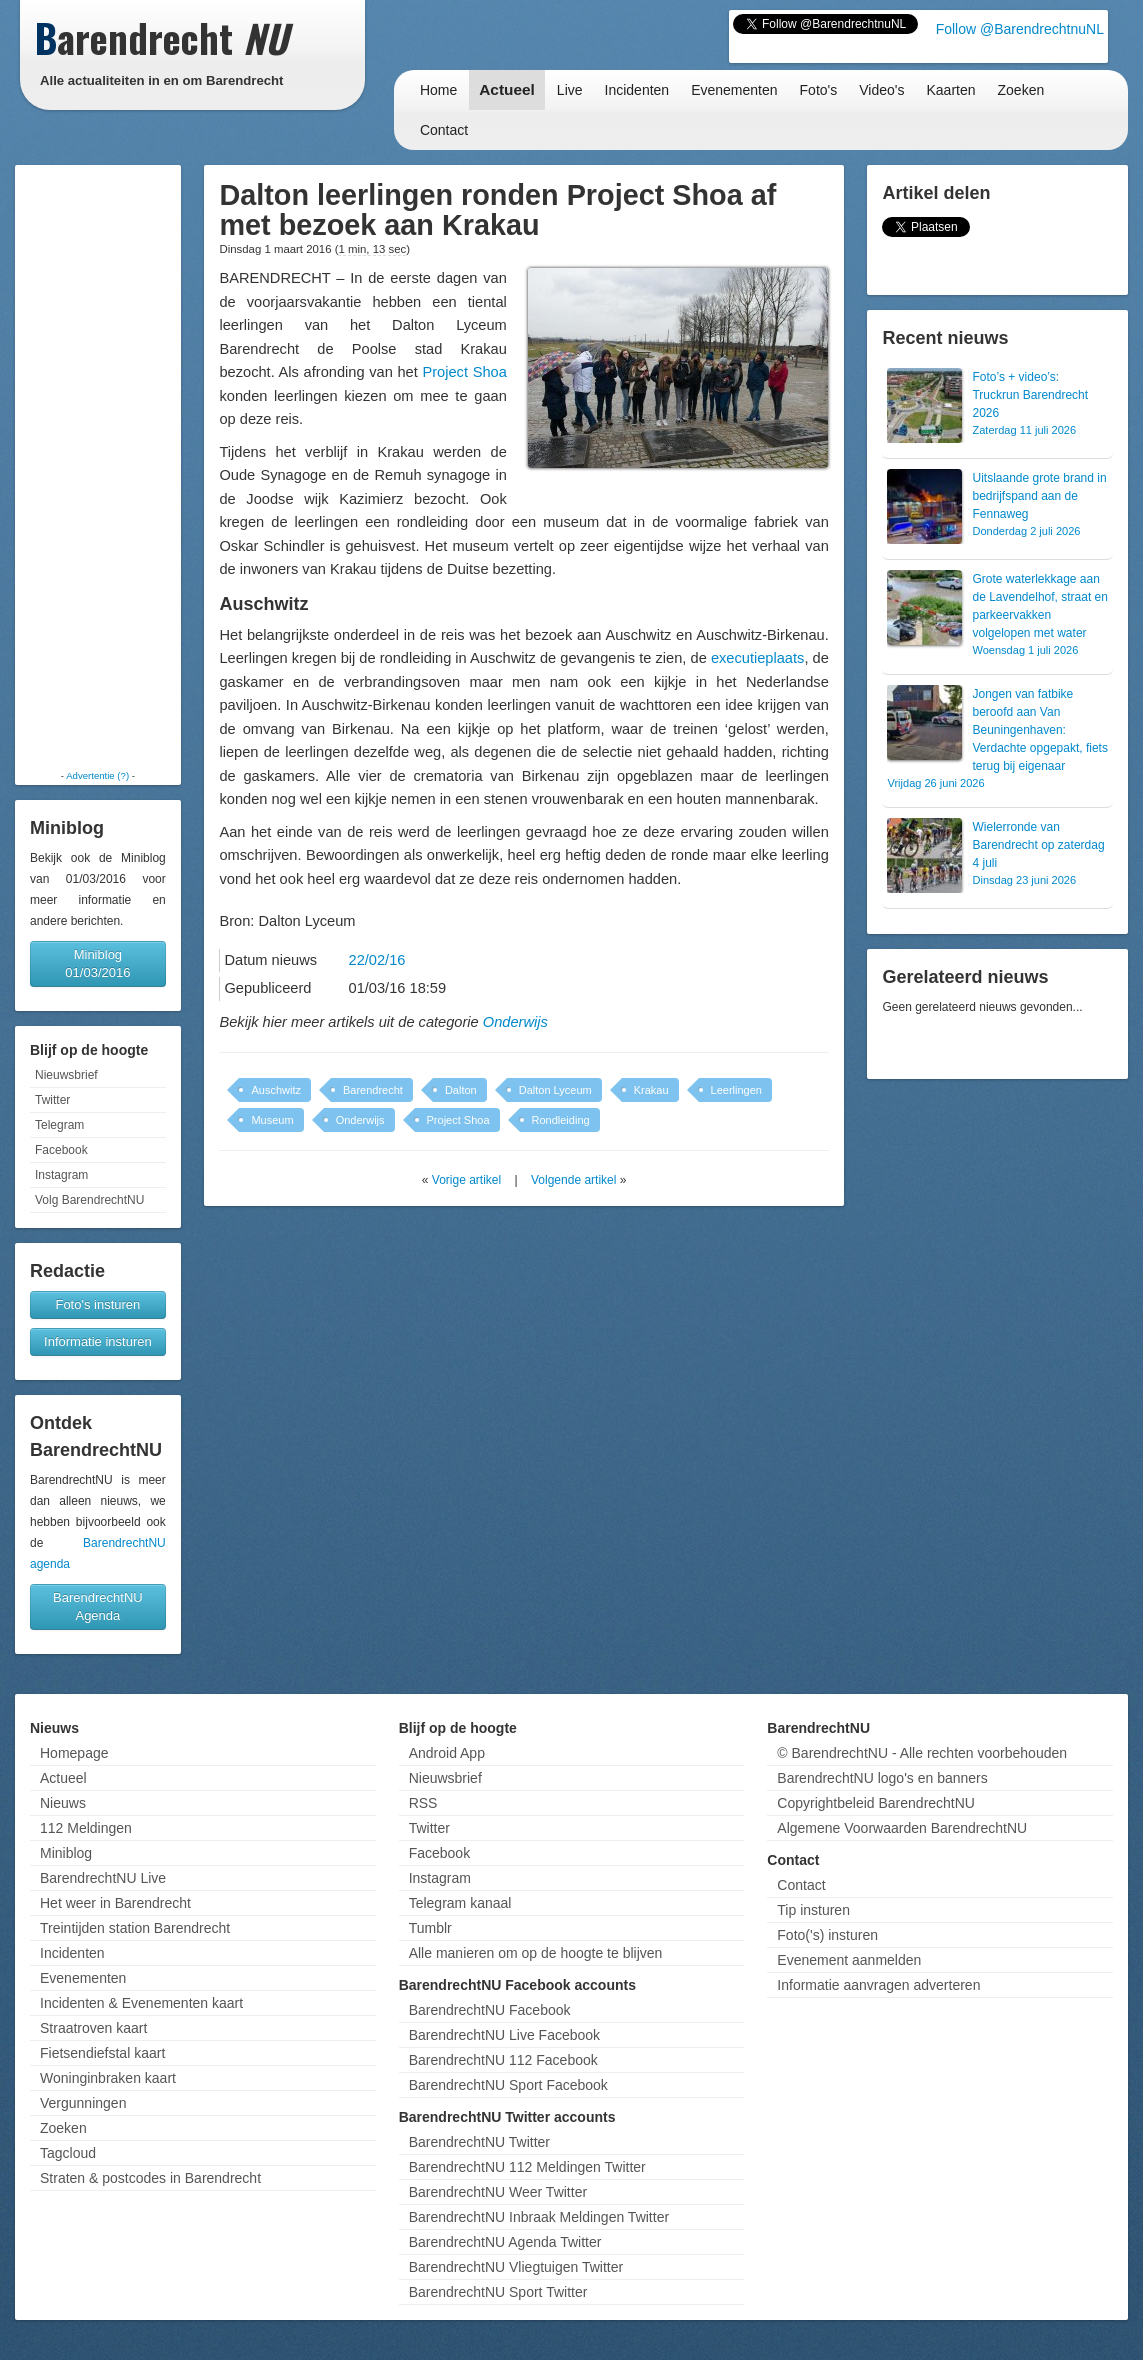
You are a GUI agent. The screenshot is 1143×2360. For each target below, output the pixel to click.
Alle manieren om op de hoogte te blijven (536, 1953)
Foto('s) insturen (827, 1935)
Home (438, 90)
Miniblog (66, 1853)
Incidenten (637, 90)
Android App (447, 1753)
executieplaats (758, 658)
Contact (444, 130)
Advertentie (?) (97, 775)
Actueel (507, 89)
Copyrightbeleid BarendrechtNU (876, 1803)
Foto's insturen (97, 1304)
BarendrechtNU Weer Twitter (498, 2192)
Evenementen (734, 90)
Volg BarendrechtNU (89, 1200)
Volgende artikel (573, 1180)
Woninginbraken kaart (108, 2078)
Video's (881, 90)
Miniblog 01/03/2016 (97, 963)
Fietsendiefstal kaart (102, 2053)
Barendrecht (373, 1090)
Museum (272, 1120)
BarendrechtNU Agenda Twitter (505, 2242)
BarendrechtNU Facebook (490, 2010)
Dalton (461, 1090)
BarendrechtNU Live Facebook (504, 2035)
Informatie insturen (98, 1341)
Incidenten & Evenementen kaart (141, 2003)
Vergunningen (83, 2103)
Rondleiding (561, 1120)
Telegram (59, 1125)
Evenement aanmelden (849, 1960)
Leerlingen (736, 1090)
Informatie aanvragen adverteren (878, 1985)
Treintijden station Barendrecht (135, 1928)
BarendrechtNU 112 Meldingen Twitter (527, 2167)
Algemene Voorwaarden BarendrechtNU (902, 1828)
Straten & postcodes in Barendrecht (150, 2178)
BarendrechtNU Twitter (479, 2142)
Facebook (61, 1150)
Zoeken (1021, 90)
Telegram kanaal (460, 1903)
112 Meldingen (86, 1828)
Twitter (52, 1100)
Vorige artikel (466, 1180)
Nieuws (63, 1803)
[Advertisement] (98, 467)
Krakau (651, 1090)
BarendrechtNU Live (103, 1878)
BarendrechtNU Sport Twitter (498, 2292)
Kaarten (950, 90)
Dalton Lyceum (555, 1090)
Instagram (61, 1175)
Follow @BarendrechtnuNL (1020, 29)
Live (570, 90)
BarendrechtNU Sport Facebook (508, 2085)
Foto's (819, 90)
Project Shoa (464, 372)
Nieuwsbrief (66, 1075)
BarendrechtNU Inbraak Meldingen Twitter (539, 2217)
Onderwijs (515, 1022)
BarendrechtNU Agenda (98, 1606)
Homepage (74, 1753)
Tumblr (430, 1928)
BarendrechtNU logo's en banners (882, 1778)
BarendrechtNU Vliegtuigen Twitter (516, 2267)
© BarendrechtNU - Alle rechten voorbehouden (922, 1753)
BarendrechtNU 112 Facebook (503, 2060)
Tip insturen (813, 1910)
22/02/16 (377, 960)
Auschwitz (276, 1090)
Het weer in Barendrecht (115, 1903)
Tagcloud (68, 2153)
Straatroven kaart (93, 2028)
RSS (423, 1803)
